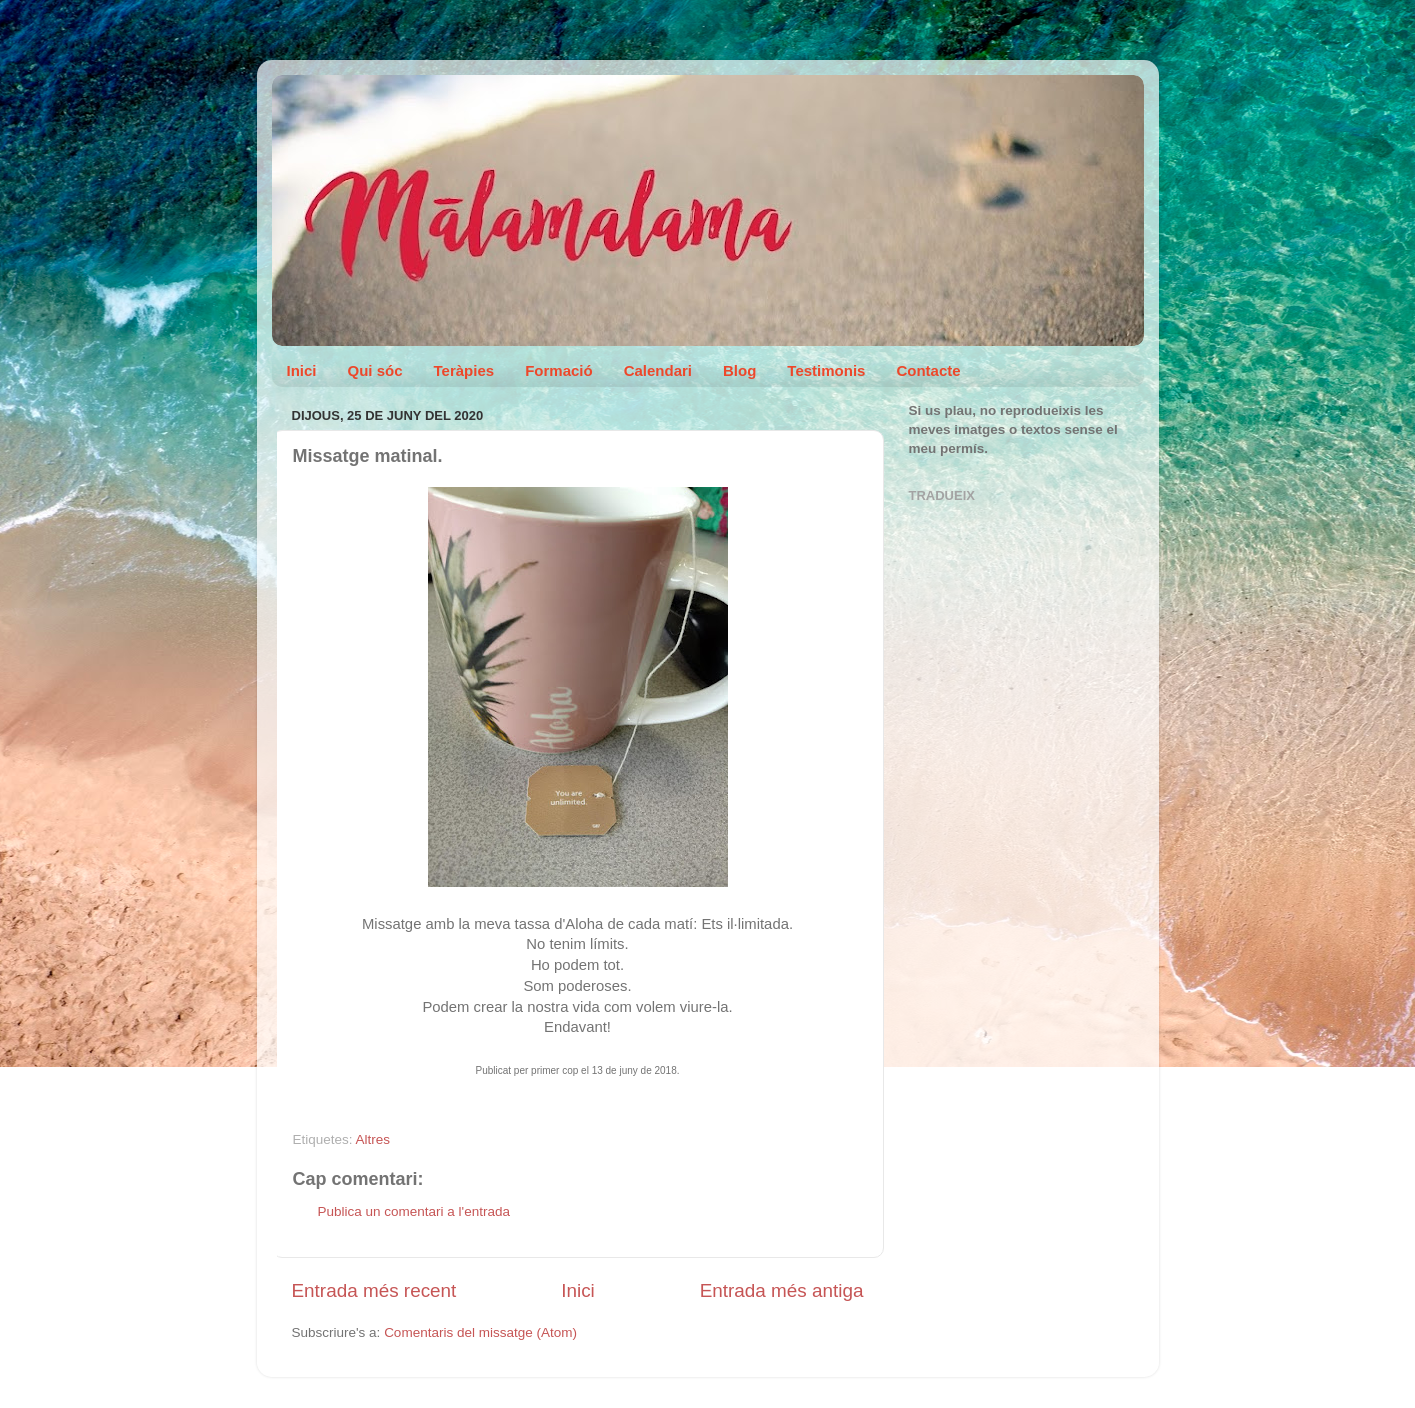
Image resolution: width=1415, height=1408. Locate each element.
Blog (739, 370)
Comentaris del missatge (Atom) (480, 1332)
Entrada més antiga (782, 1290)
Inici (302, 370)
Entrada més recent (374, 1290)
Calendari (658, 370)
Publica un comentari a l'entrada (414, 1211)
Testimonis (826, 370)
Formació (559, 370)
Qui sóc (375, 370)
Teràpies (464, 370)
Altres (373, 1139)
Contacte (928, 370)
